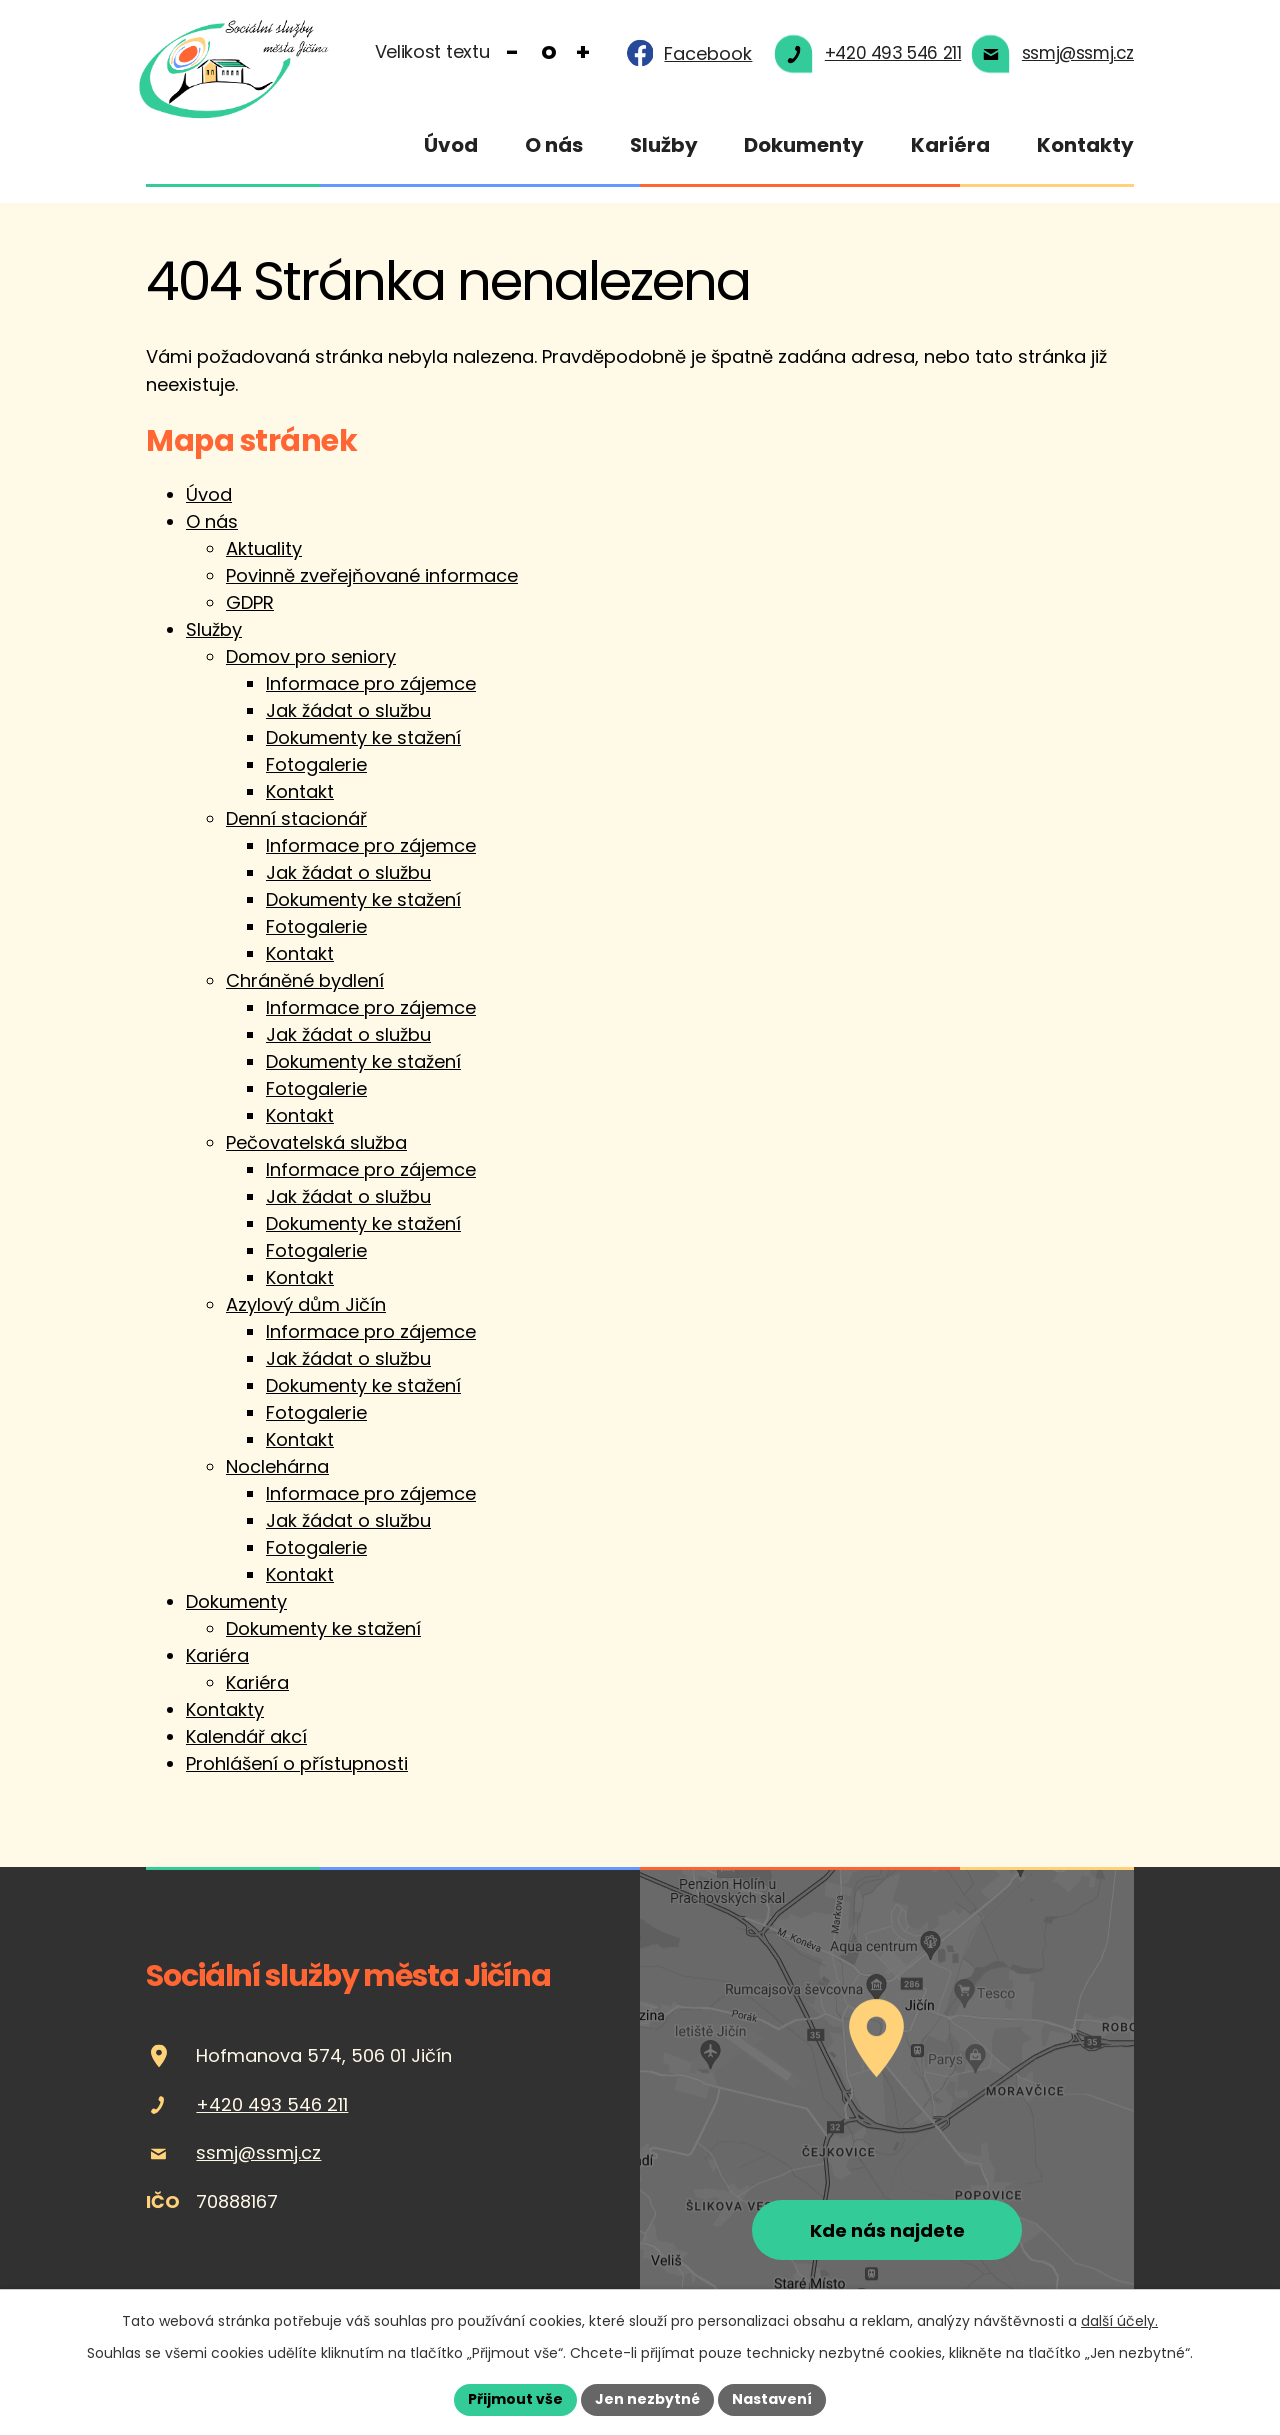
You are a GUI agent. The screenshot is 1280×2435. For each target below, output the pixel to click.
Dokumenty (804, 145)
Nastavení (772, 2399)
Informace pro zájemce (371, 690)
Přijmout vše (515, 2399)
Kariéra (950, 145)
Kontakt (300, 798)
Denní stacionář (296, 825)
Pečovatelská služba (316, 1149)
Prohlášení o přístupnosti (297, 1770)
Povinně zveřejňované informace (372, 582)
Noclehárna (277, 1473)
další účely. (1119, 2321)
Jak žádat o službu (348, 717)
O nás (554, 145)
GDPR (250, 609)
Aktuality (264, 555)
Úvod (451, 145)
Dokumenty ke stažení (363, 744)
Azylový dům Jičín (306, 1311)
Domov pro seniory (311, 663)
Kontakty (1085, 145)
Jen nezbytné (647, 2399)
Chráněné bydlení (305, 987)
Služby (664, 145)
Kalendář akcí (246, 1743)
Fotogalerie (316, 771)
